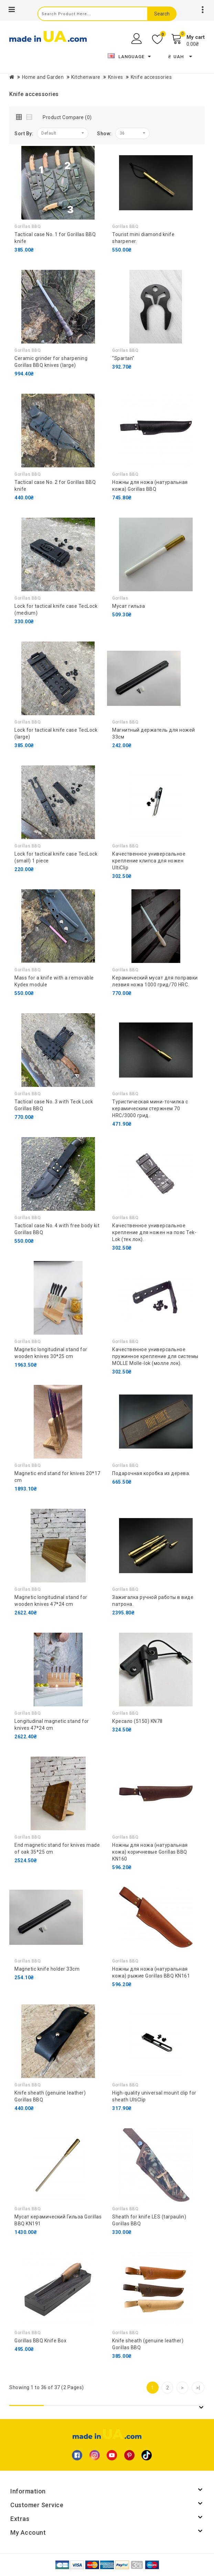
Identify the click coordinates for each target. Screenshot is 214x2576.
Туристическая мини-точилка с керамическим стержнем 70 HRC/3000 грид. (150, 1108)
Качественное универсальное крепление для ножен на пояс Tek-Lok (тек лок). (154, 1232)
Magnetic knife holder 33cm (46, 1969)
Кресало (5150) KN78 (137, 1721)
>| (198, 2388)
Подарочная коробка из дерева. (151, 1473)
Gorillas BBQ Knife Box (40, 2340)
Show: (104, 133)
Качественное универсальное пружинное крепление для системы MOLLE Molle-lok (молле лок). (155, 1356)
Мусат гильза (128, 606)
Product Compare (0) (67, 117)
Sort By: (23, 133)
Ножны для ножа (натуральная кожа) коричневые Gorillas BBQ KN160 (150, 1852)
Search (162, 14)
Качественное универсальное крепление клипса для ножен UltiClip (148, 860)
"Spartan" (123, 358)
